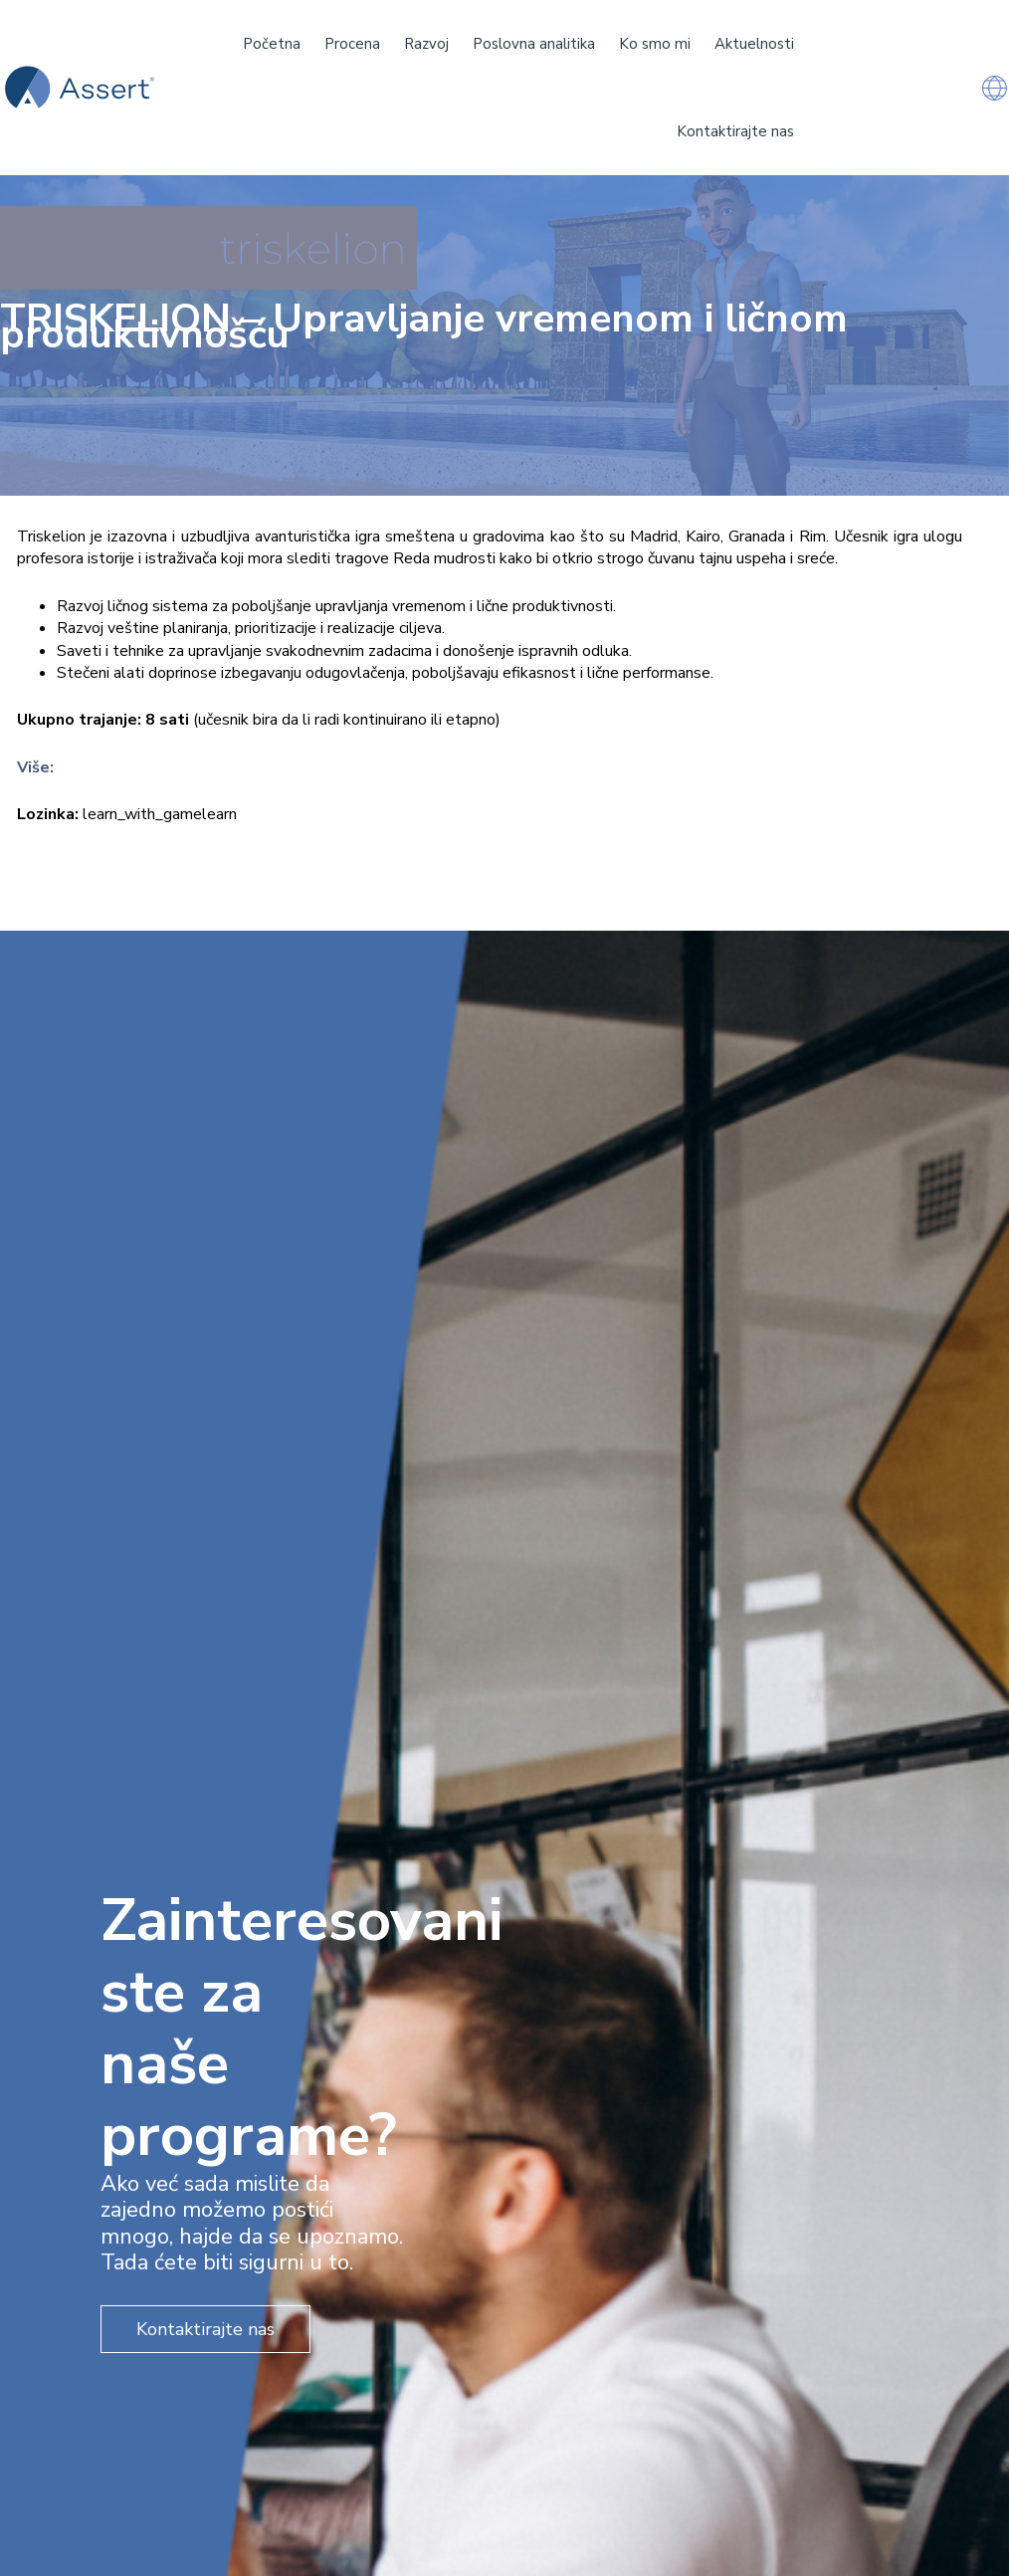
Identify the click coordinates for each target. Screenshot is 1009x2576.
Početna (272, 44)
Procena (352, 44)
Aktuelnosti (754, 44)
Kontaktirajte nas (735, 131)
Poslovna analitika (534, 44)
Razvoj (426, 44)
